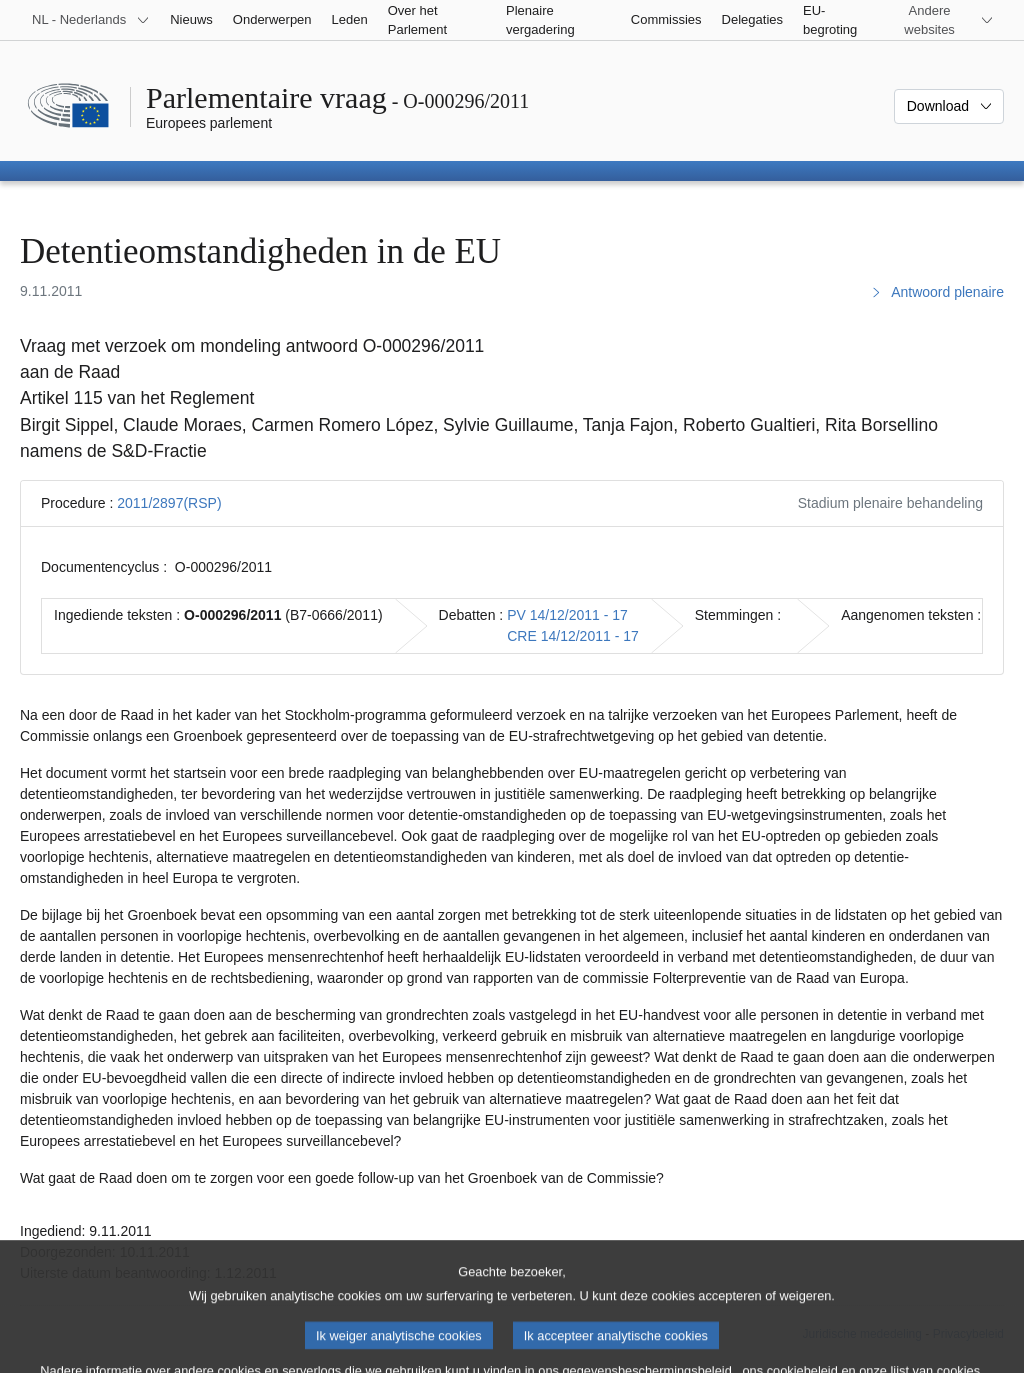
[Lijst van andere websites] (941, 20)
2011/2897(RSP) (169, 503)
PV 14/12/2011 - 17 (567, 615)
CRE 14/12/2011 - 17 (573, 636)
